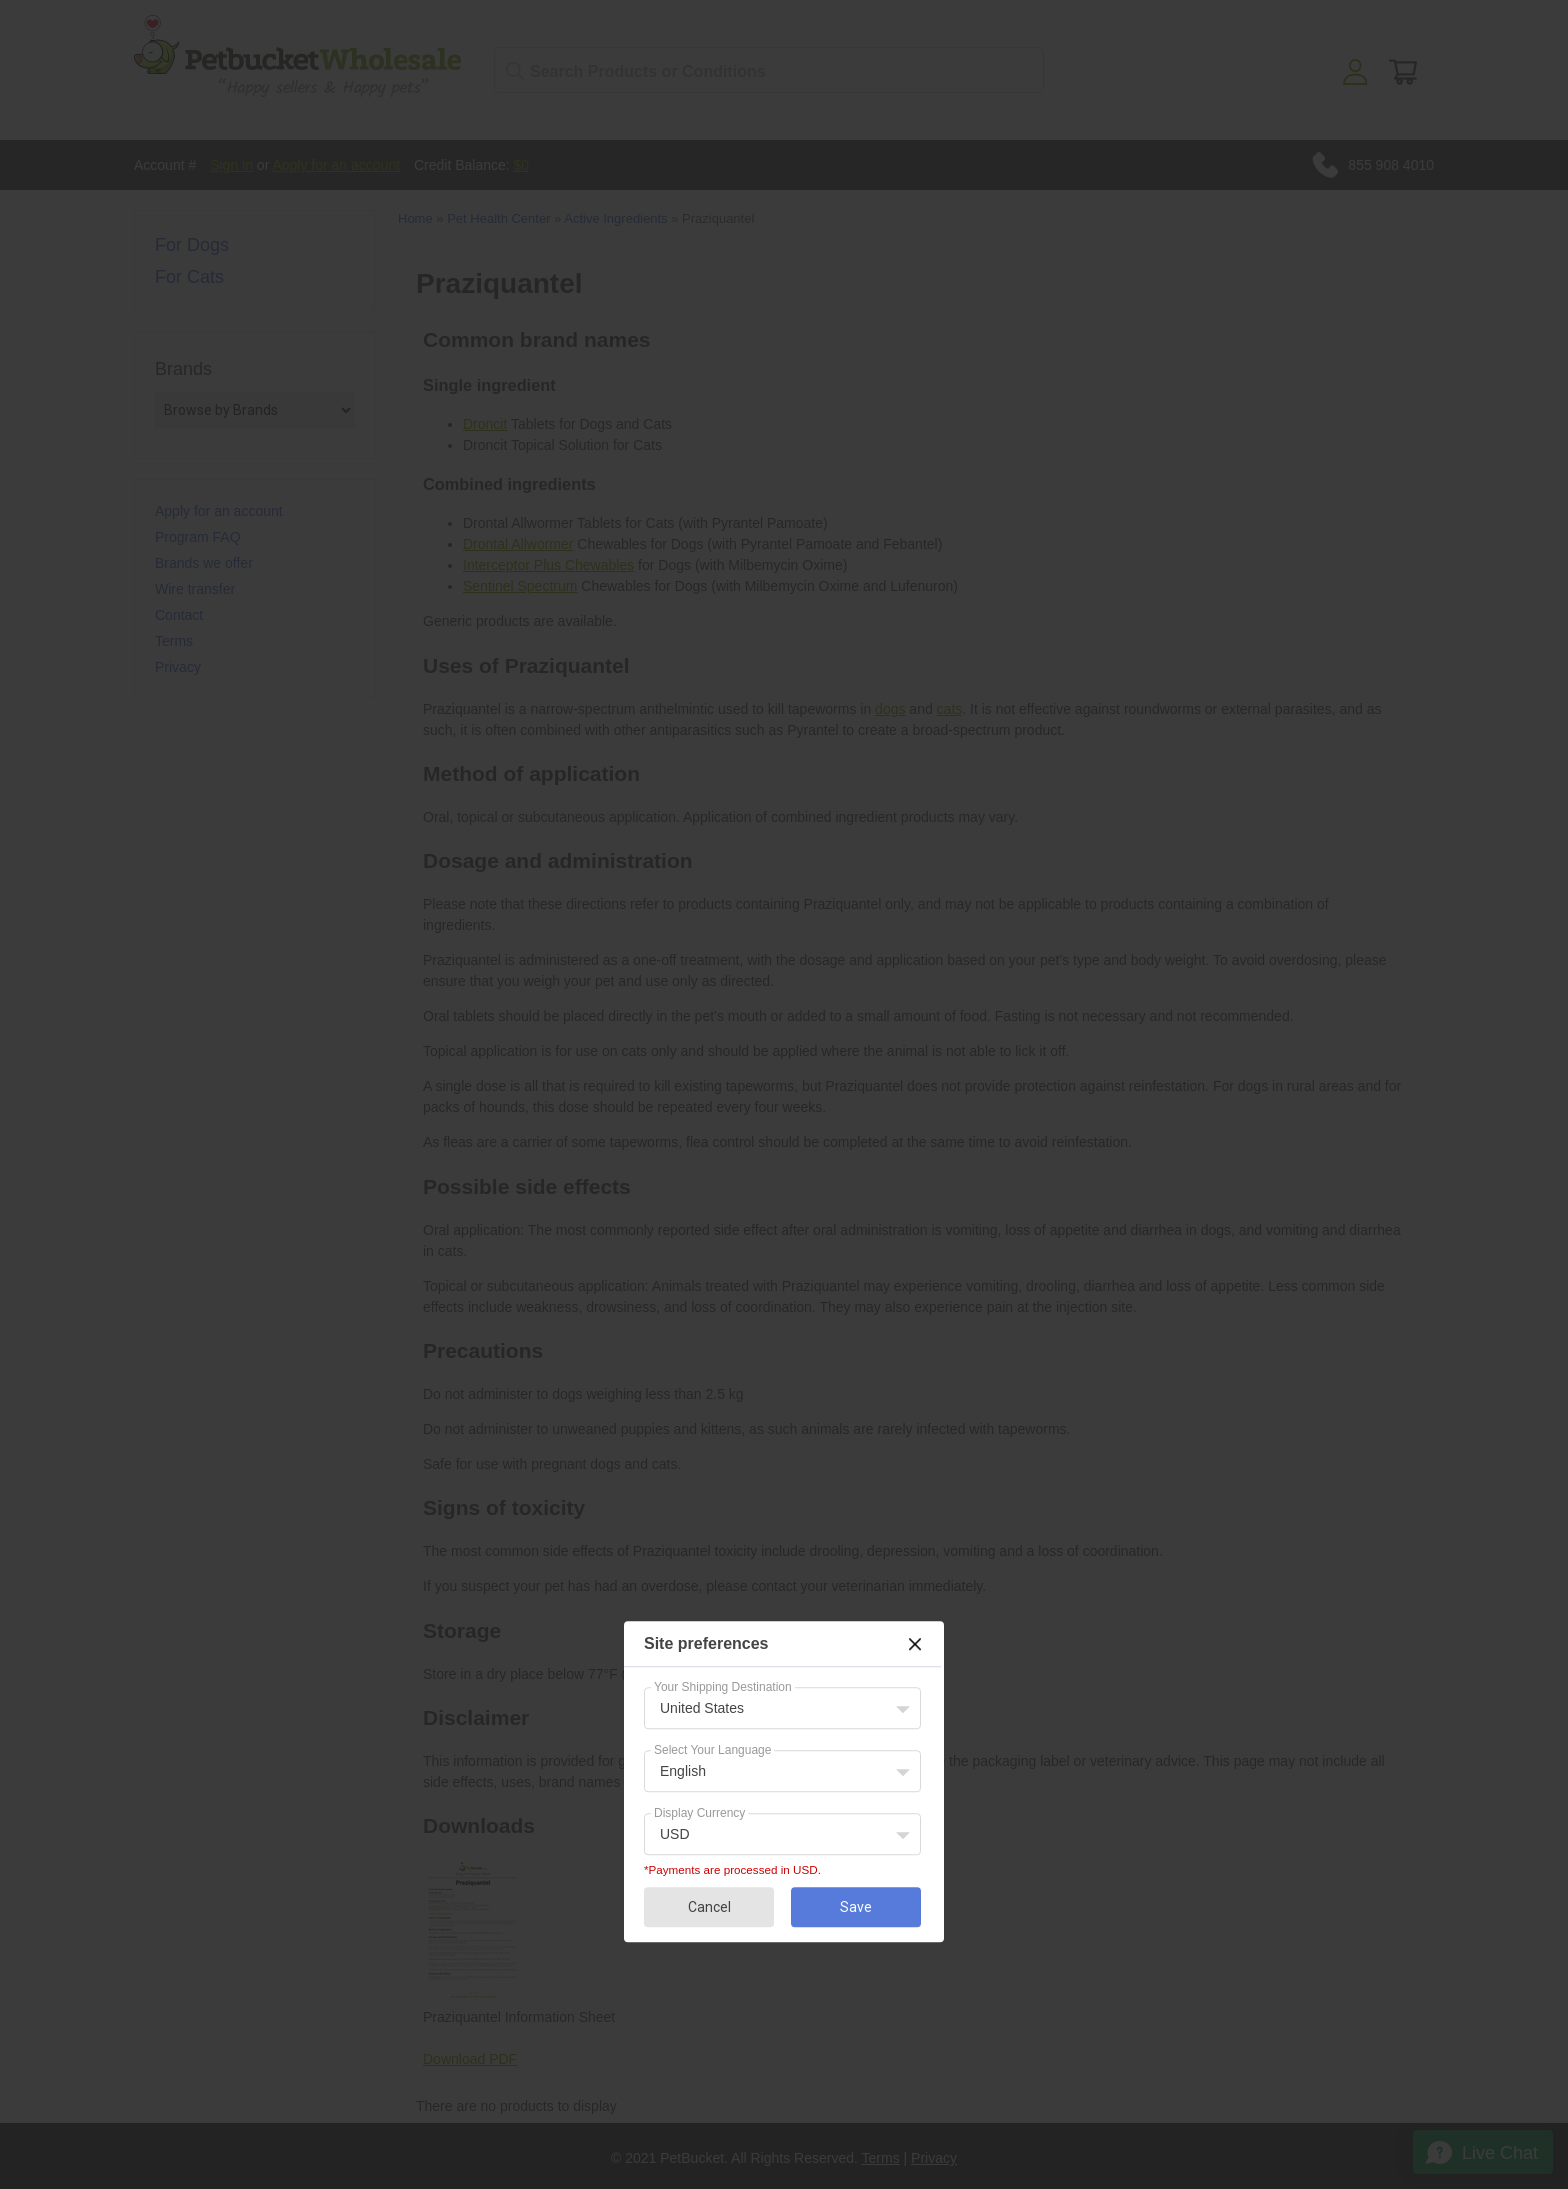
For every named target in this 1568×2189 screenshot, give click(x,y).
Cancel (709, 1907)
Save (856, 1907)
